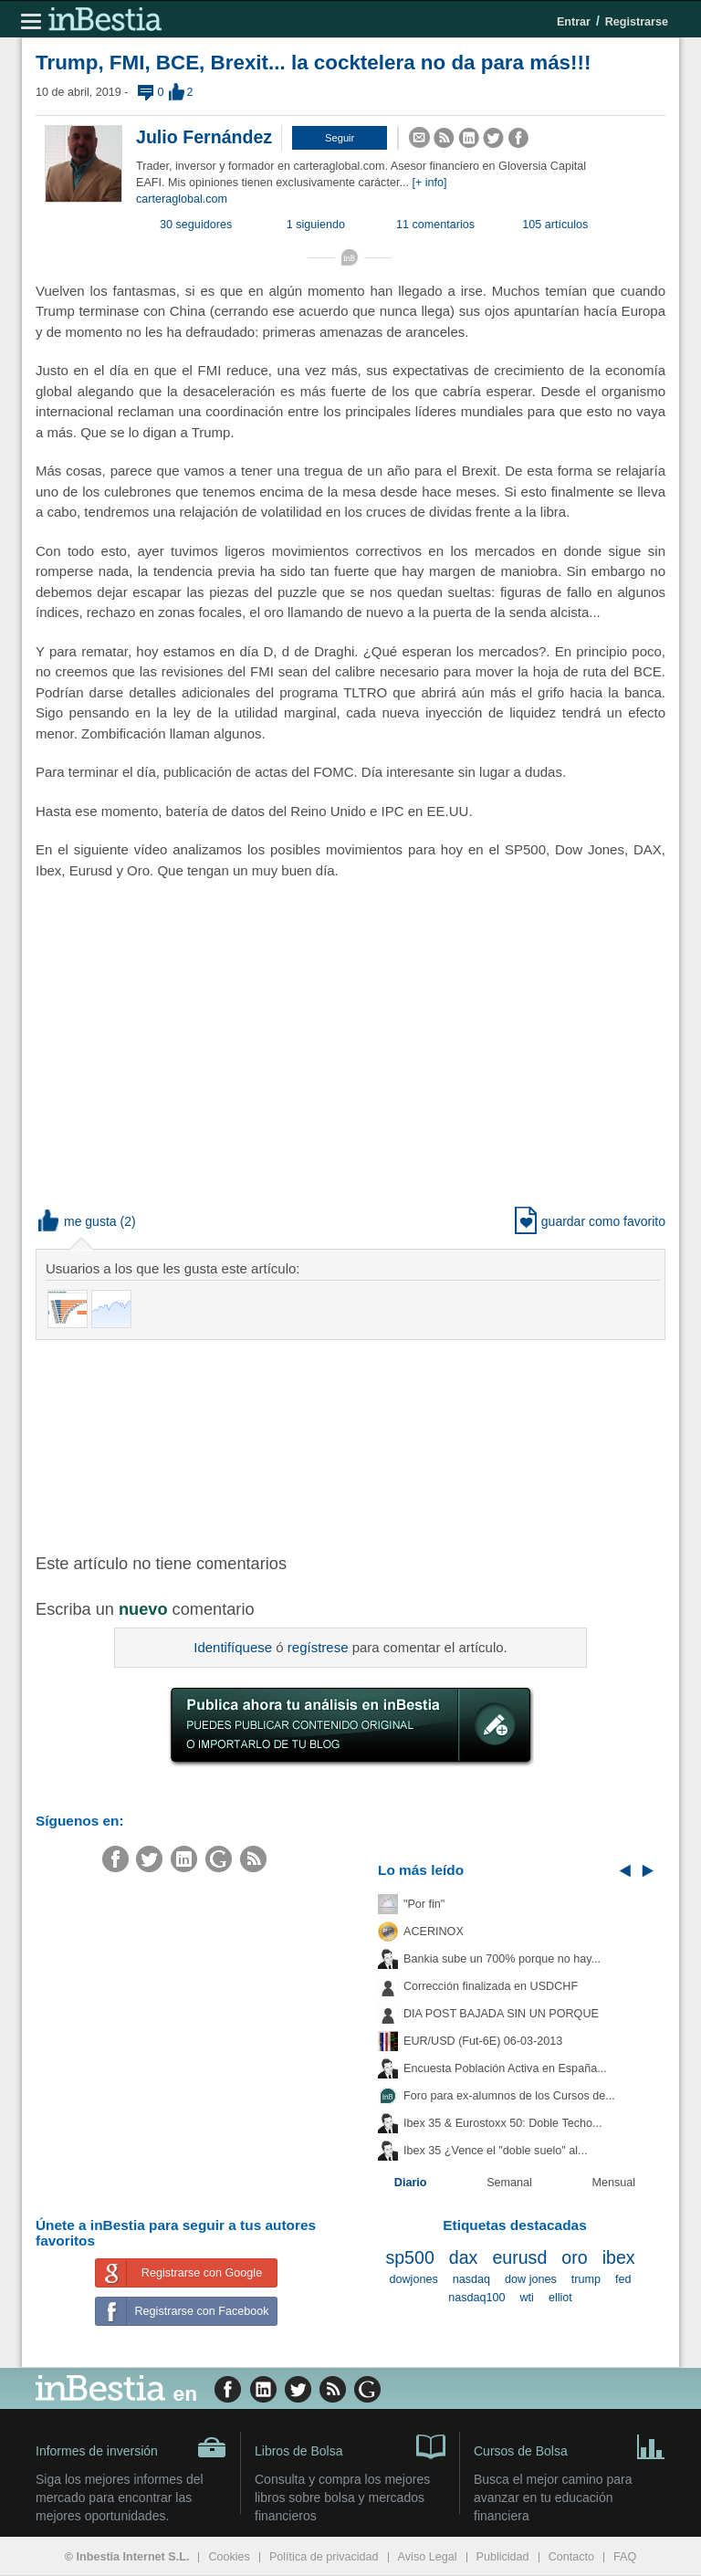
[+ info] (429, 182)
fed (623, 2279)
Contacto (571, 2556)
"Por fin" (424, 1904)
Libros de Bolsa (350, 2445)
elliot (560, 2297)
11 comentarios (435, 224)
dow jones (531, 2279)
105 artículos (555, 224)
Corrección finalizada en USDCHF (490, 1986)
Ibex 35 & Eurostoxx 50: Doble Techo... (502, 2123)
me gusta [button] (78, 1221)
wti (527, 2297)
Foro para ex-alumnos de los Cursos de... (509, 2095)
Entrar (574, 22)
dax (463, 2257)
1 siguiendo (316, 224)
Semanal (509, 2182)
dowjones (414, 2279)
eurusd (519, 2257)
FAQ (624, 2556)
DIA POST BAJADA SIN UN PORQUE (501, 2013)
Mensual (614, 2182)
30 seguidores (196, 224)
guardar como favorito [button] (590, 1221)
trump (586, 2279)
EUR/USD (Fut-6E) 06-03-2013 (482, 2041)
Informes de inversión (131, 2447)
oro (574, 2257)
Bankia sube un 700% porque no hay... (502, 1959)
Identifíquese (233, 1647)
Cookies (229, 2556)
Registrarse (636, 22)
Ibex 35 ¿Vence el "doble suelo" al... (495, 2150)
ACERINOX (433, 1931)
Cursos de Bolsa (569, 2445)
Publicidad (502, 2556)
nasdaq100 (476, 2297)
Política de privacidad (324, 2556)
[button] (339, 138)
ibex (618, 2257)
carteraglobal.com (181, 199)
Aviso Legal (427, 2556)
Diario (410, 2182)
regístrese (318, 1647)
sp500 (409, 2257)
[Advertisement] (328, 1445)
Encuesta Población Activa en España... (505, 2068)
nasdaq (471, 2279)
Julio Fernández (204, 137)
